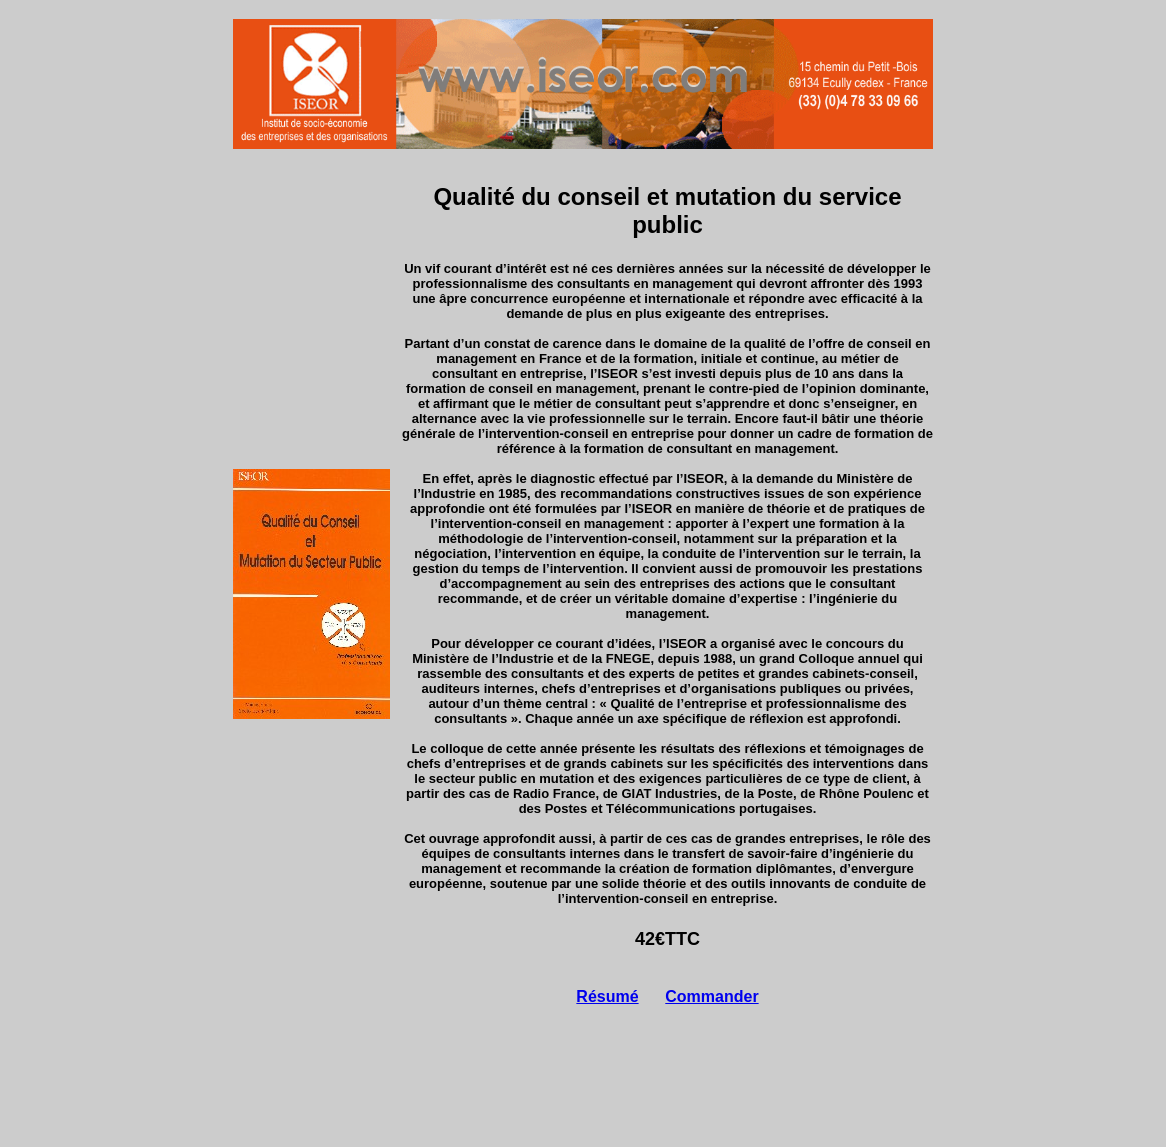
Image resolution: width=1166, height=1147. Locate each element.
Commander (711, 996)
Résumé (607, 996)
